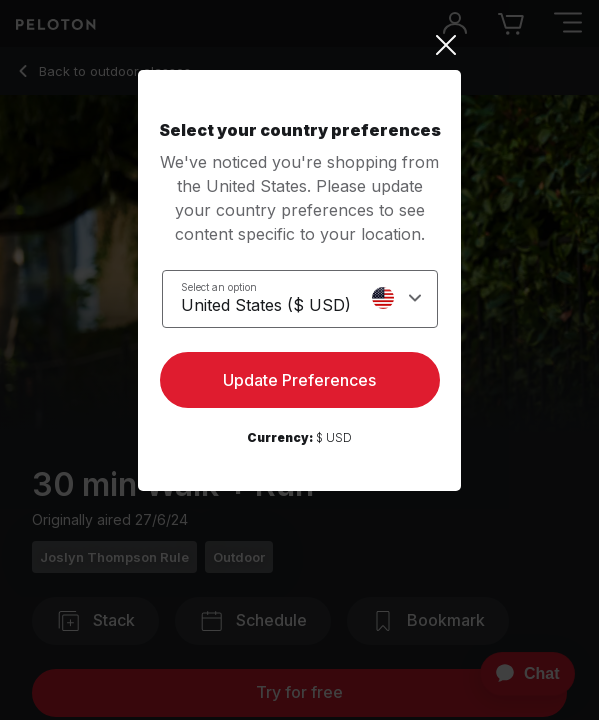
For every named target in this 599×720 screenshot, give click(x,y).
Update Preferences (299, 380)
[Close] (299, 45)
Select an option (219, 287)
